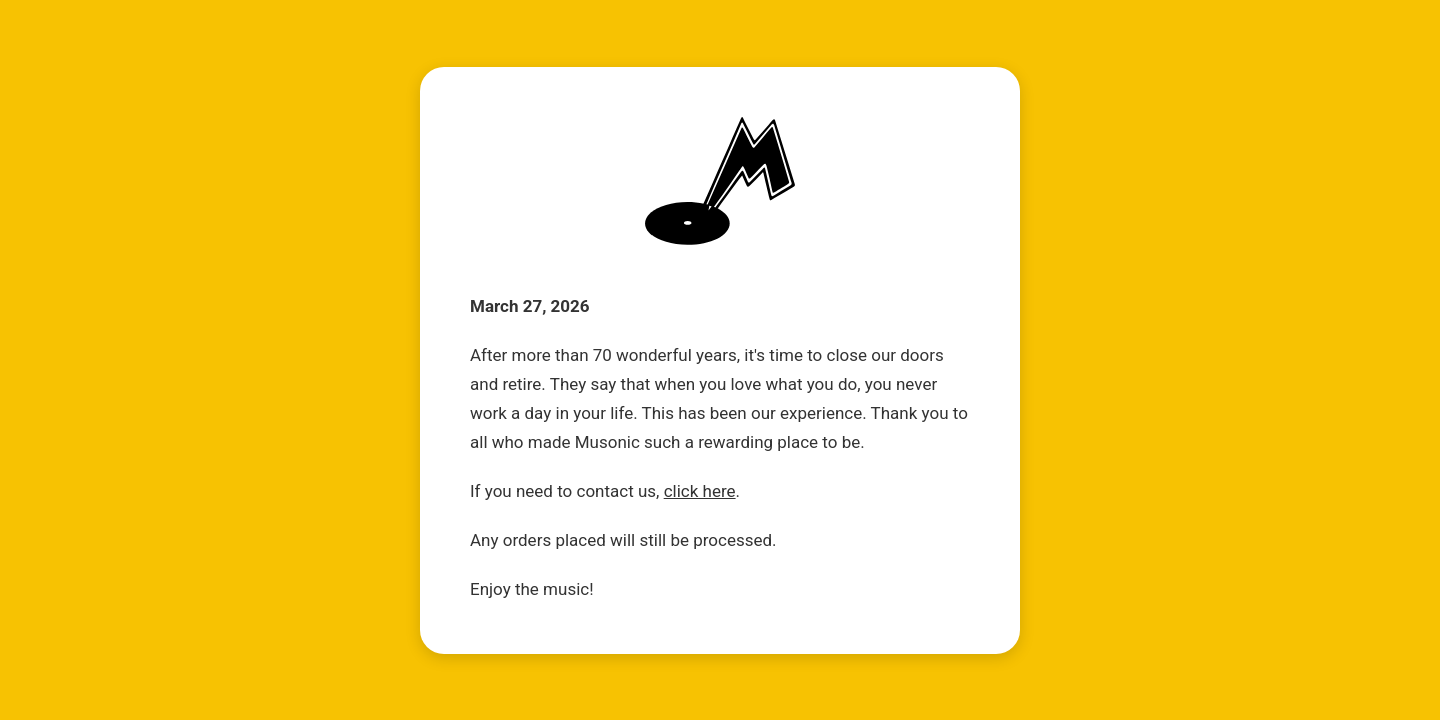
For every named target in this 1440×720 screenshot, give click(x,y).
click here (700, 491)
